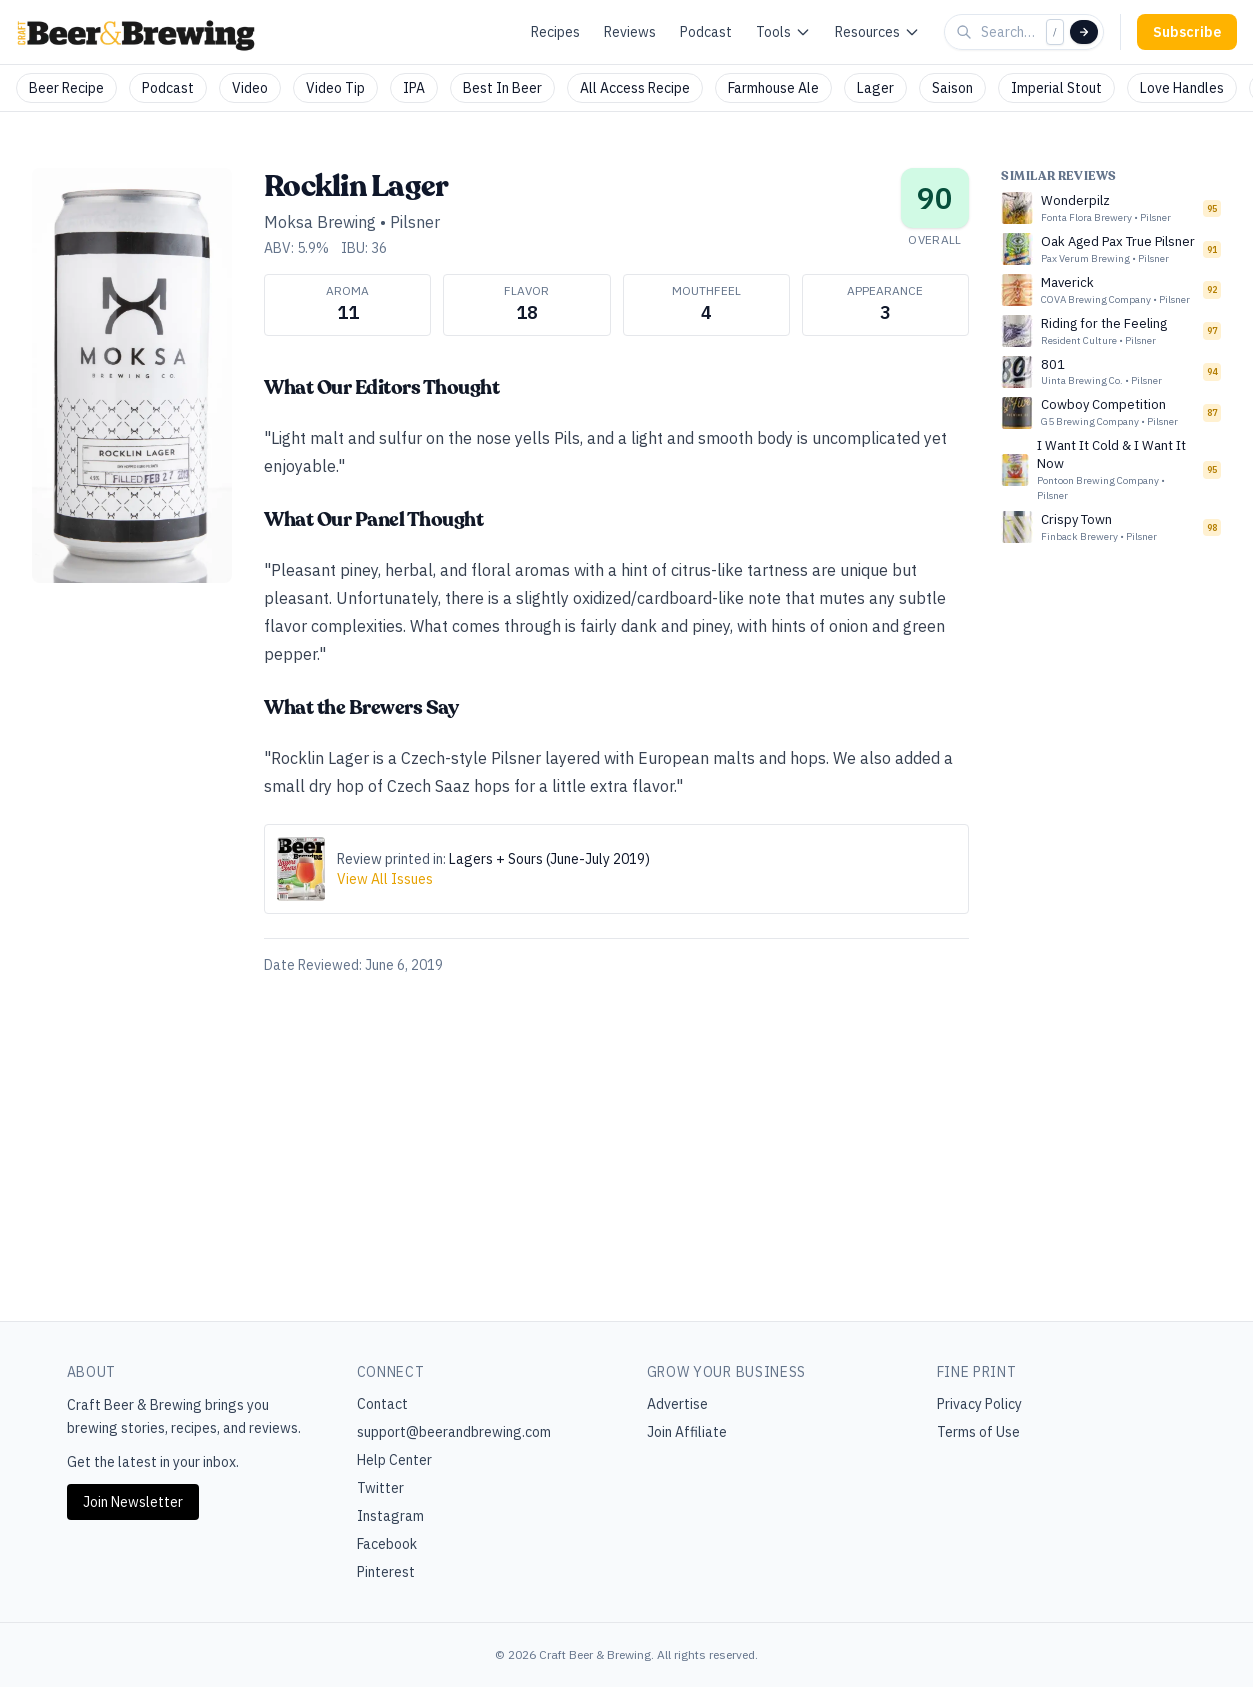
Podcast (706, 32)
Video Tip (335, 88)
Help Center (394, 1460)
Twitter (380, 1488)
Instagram (390, 1516)
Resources (877, 32)
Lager (875, 88)
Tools (783, 32)
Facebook (387, 1544)
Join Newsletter (133, 1502)
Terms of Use (978, 1432)
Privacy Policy (979, 1404)
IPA (414, 88)
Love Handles (1182, 88)
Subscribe (1187, 32)
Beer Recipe (66, 88)
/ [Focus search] (1055, 31)
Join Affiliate (687, 1432)
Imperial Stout (1056, 88)
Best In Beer (502, 88)
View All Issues (385, 879)
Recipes (555, 32)
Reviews (630, 32)
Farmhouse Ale (773, 88)
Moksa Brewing (320, 222)
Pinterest (386, 1572)
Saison (952, 88)
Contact (382, 1404)
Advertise (677, 1404)
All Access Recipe (635, 88)
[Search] (1084, 32)
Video (250, 88)
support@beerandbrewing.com (454, 1432)
